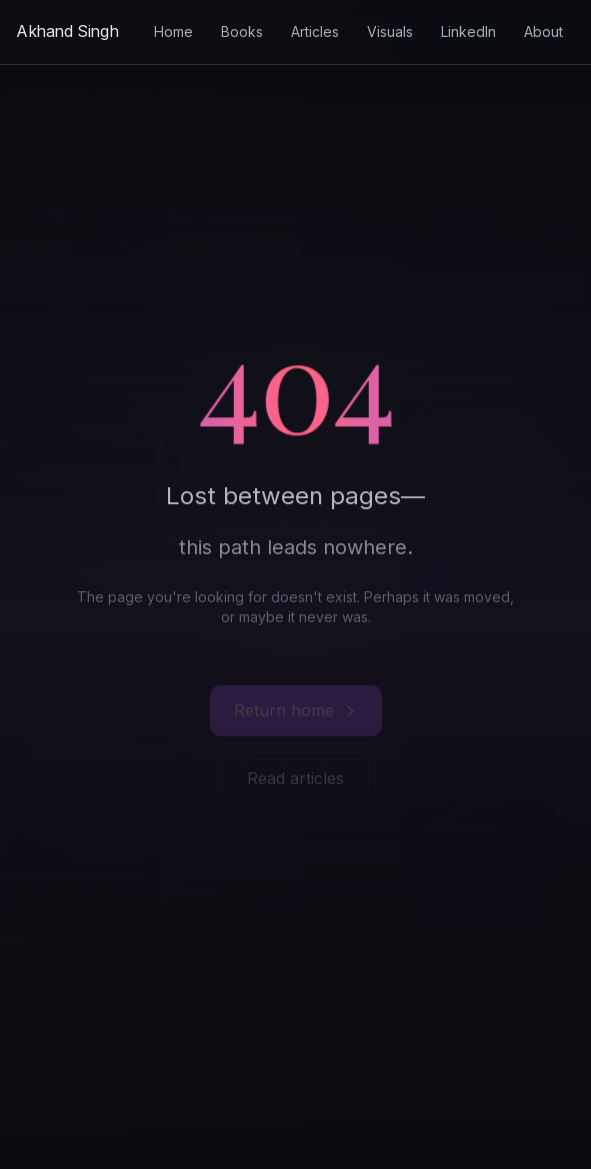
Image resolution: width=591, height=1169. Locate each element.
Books (242, 31)
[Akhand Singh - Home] (67, 31)
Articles (315, 31)
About (543, 31)
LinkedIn (468, 31)
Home (173, 31)
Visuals (390, 31)
